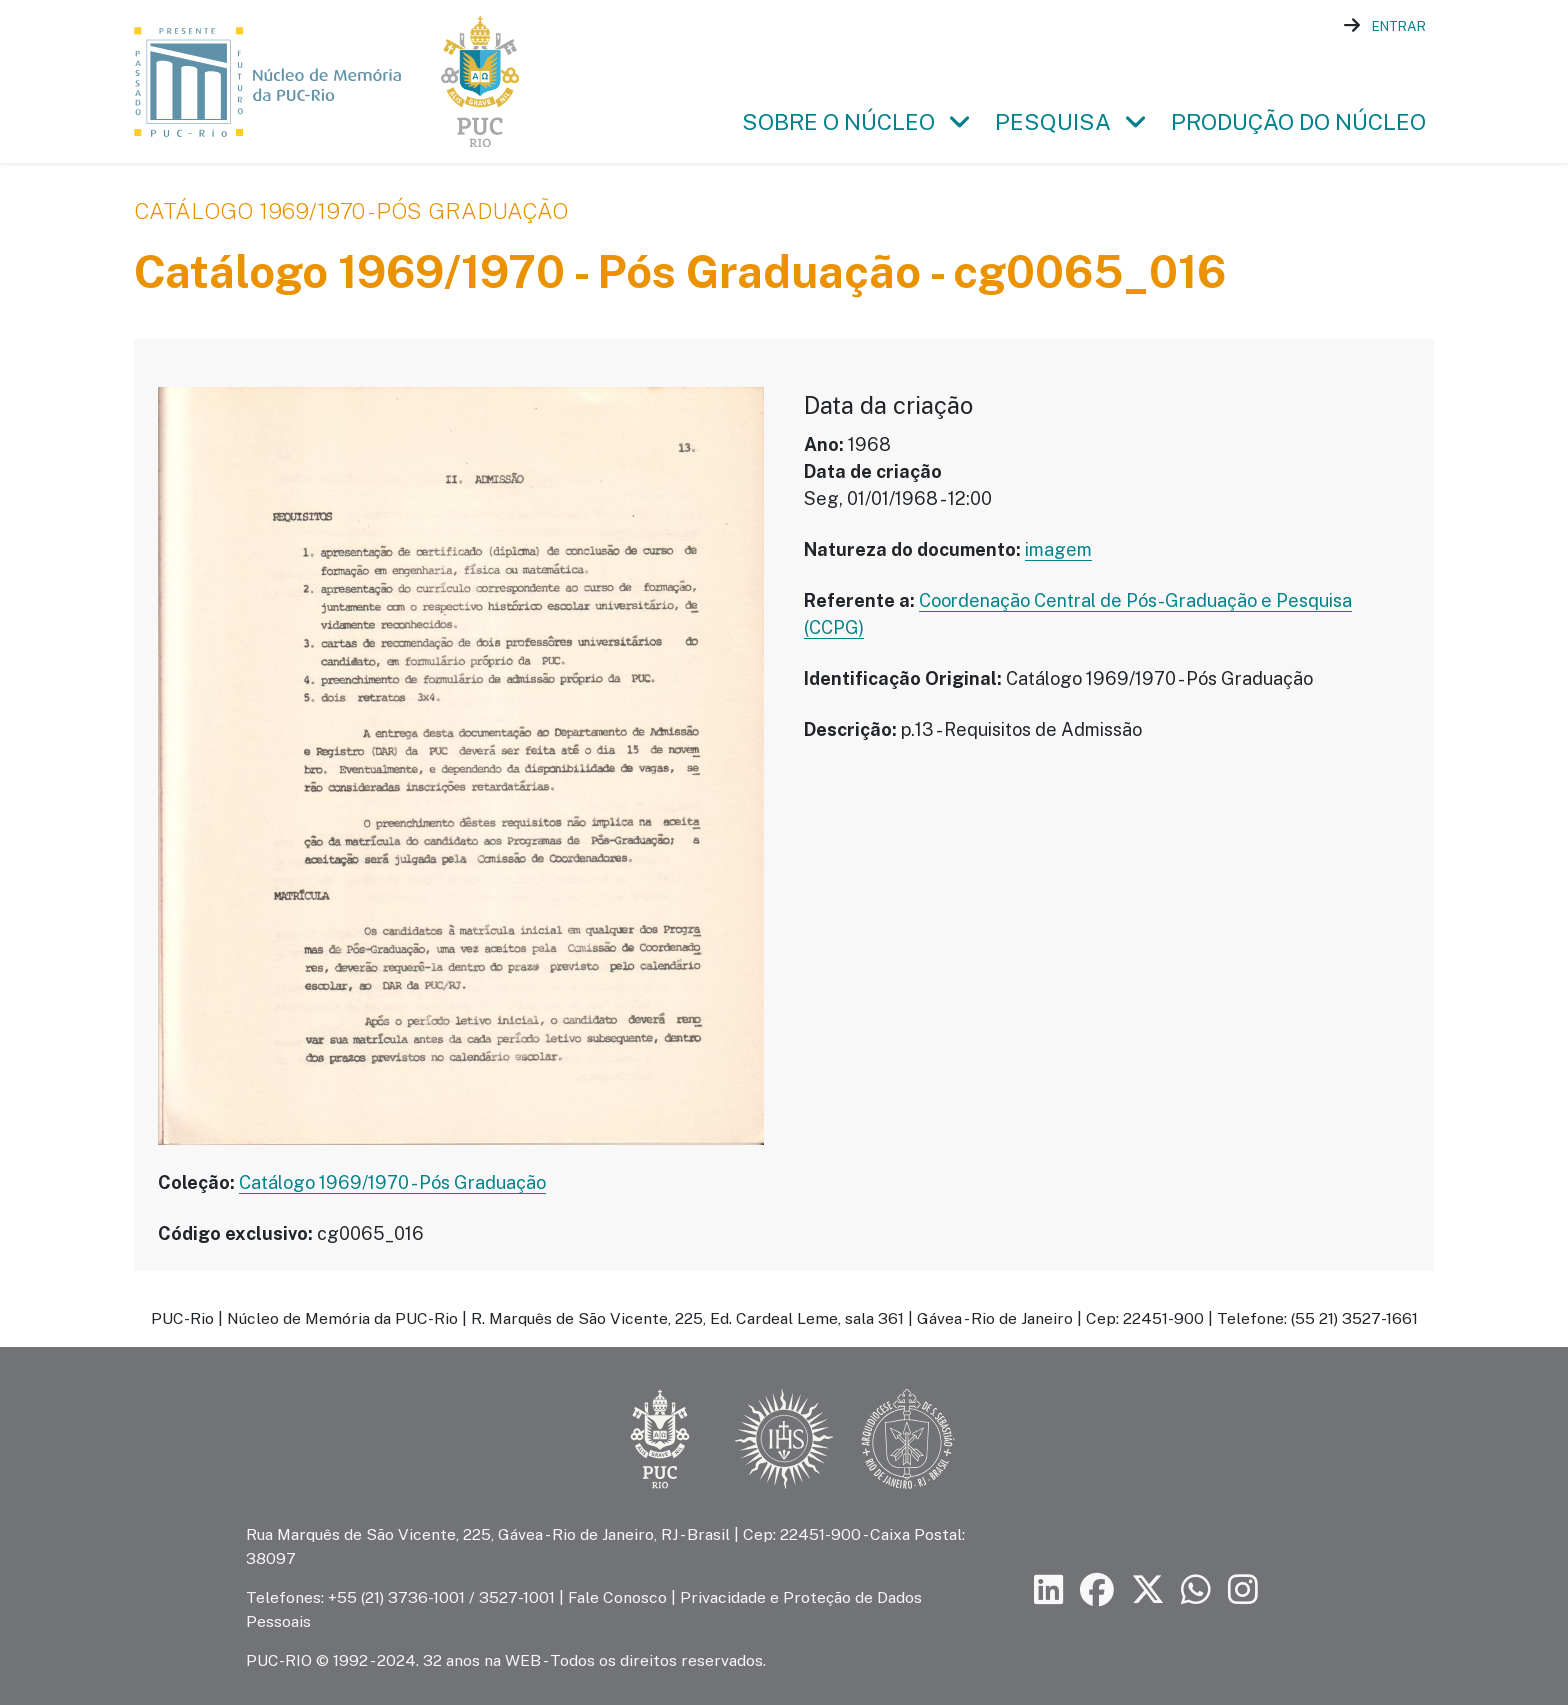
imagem (1058, 553)
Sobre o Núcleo (838, 125)
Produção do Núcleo (1298, 125)
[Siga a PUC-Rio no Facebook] (1097, 1590)
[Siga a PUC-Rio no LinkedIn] (1049, 1590)
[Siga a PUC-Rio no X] (1148, 1590)
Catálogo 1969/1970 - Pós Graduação (351, 215)
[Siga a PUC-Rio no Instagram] (1243, 1590)
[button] (959, 126)
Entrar (1399, 26)
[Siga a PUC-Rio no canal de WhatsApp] (1196, 1590)
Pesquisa (1053, 125)
